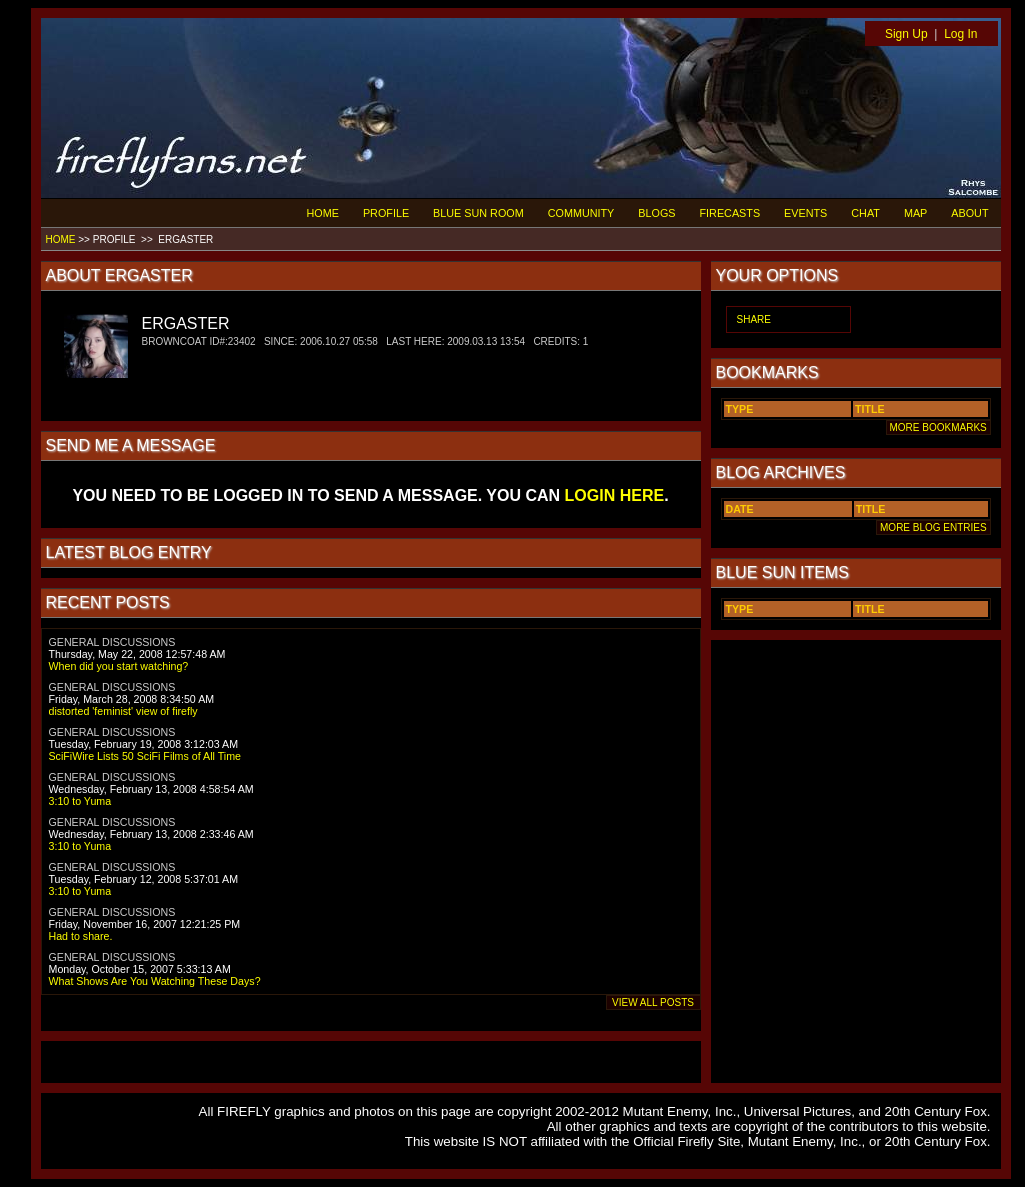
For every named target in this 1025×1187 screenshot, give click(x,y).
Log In (960, 34)
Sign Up (906, 34)
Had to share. (81, 936)
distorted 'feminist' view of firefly (123, 711)
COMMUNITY (581, 213)
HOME (323, 213)
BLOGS (656, 213)
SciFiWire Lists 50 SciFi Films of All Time (145, 756)
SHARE (754, 319)
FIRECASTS (730, 213)
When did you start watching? (119, 666)
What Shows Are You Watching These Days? (155, 981)
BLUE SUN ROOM (478, 213)
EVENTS (805, 213)
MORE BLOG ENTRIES (933, 527)
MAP (915, 213)
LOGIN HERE (615, 495)
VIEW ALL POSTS (653, 1002)
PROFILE (386, 213)
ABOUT (969, 213)
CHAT (865, 213)
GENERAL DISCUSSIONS (112, 642)
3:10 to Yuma (80, 801)
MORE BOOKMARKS (938, 427)
